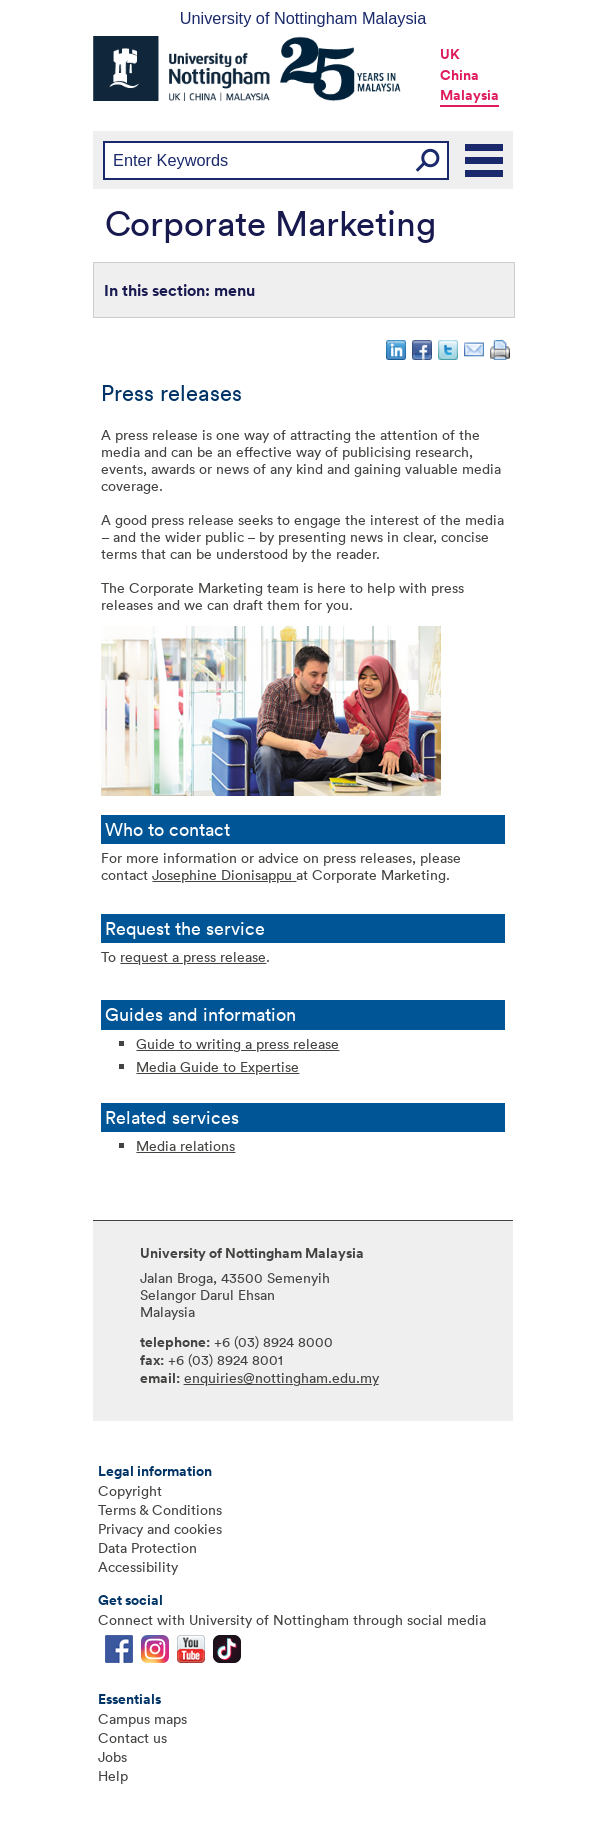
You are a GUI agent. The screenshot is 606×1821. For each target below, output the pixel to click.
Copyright (130, 1490)
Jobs (112, 1756)
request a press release (193, 956)
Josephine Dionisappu (222, 874)
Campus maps (142, 1718)
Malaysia (469, 95)
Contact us (132, 1737)
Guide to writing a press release (237, 1043)
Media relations (185, 1145)
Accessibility (138, 1566)
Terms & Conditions (160, 1509)
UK (450, 54)
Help (113, 1775)
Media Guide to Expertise (217, 1066)
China (459, 75)
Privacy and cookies (160, 1528)
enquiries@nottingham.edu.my (281, 1377)
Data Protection (147, 1547)
